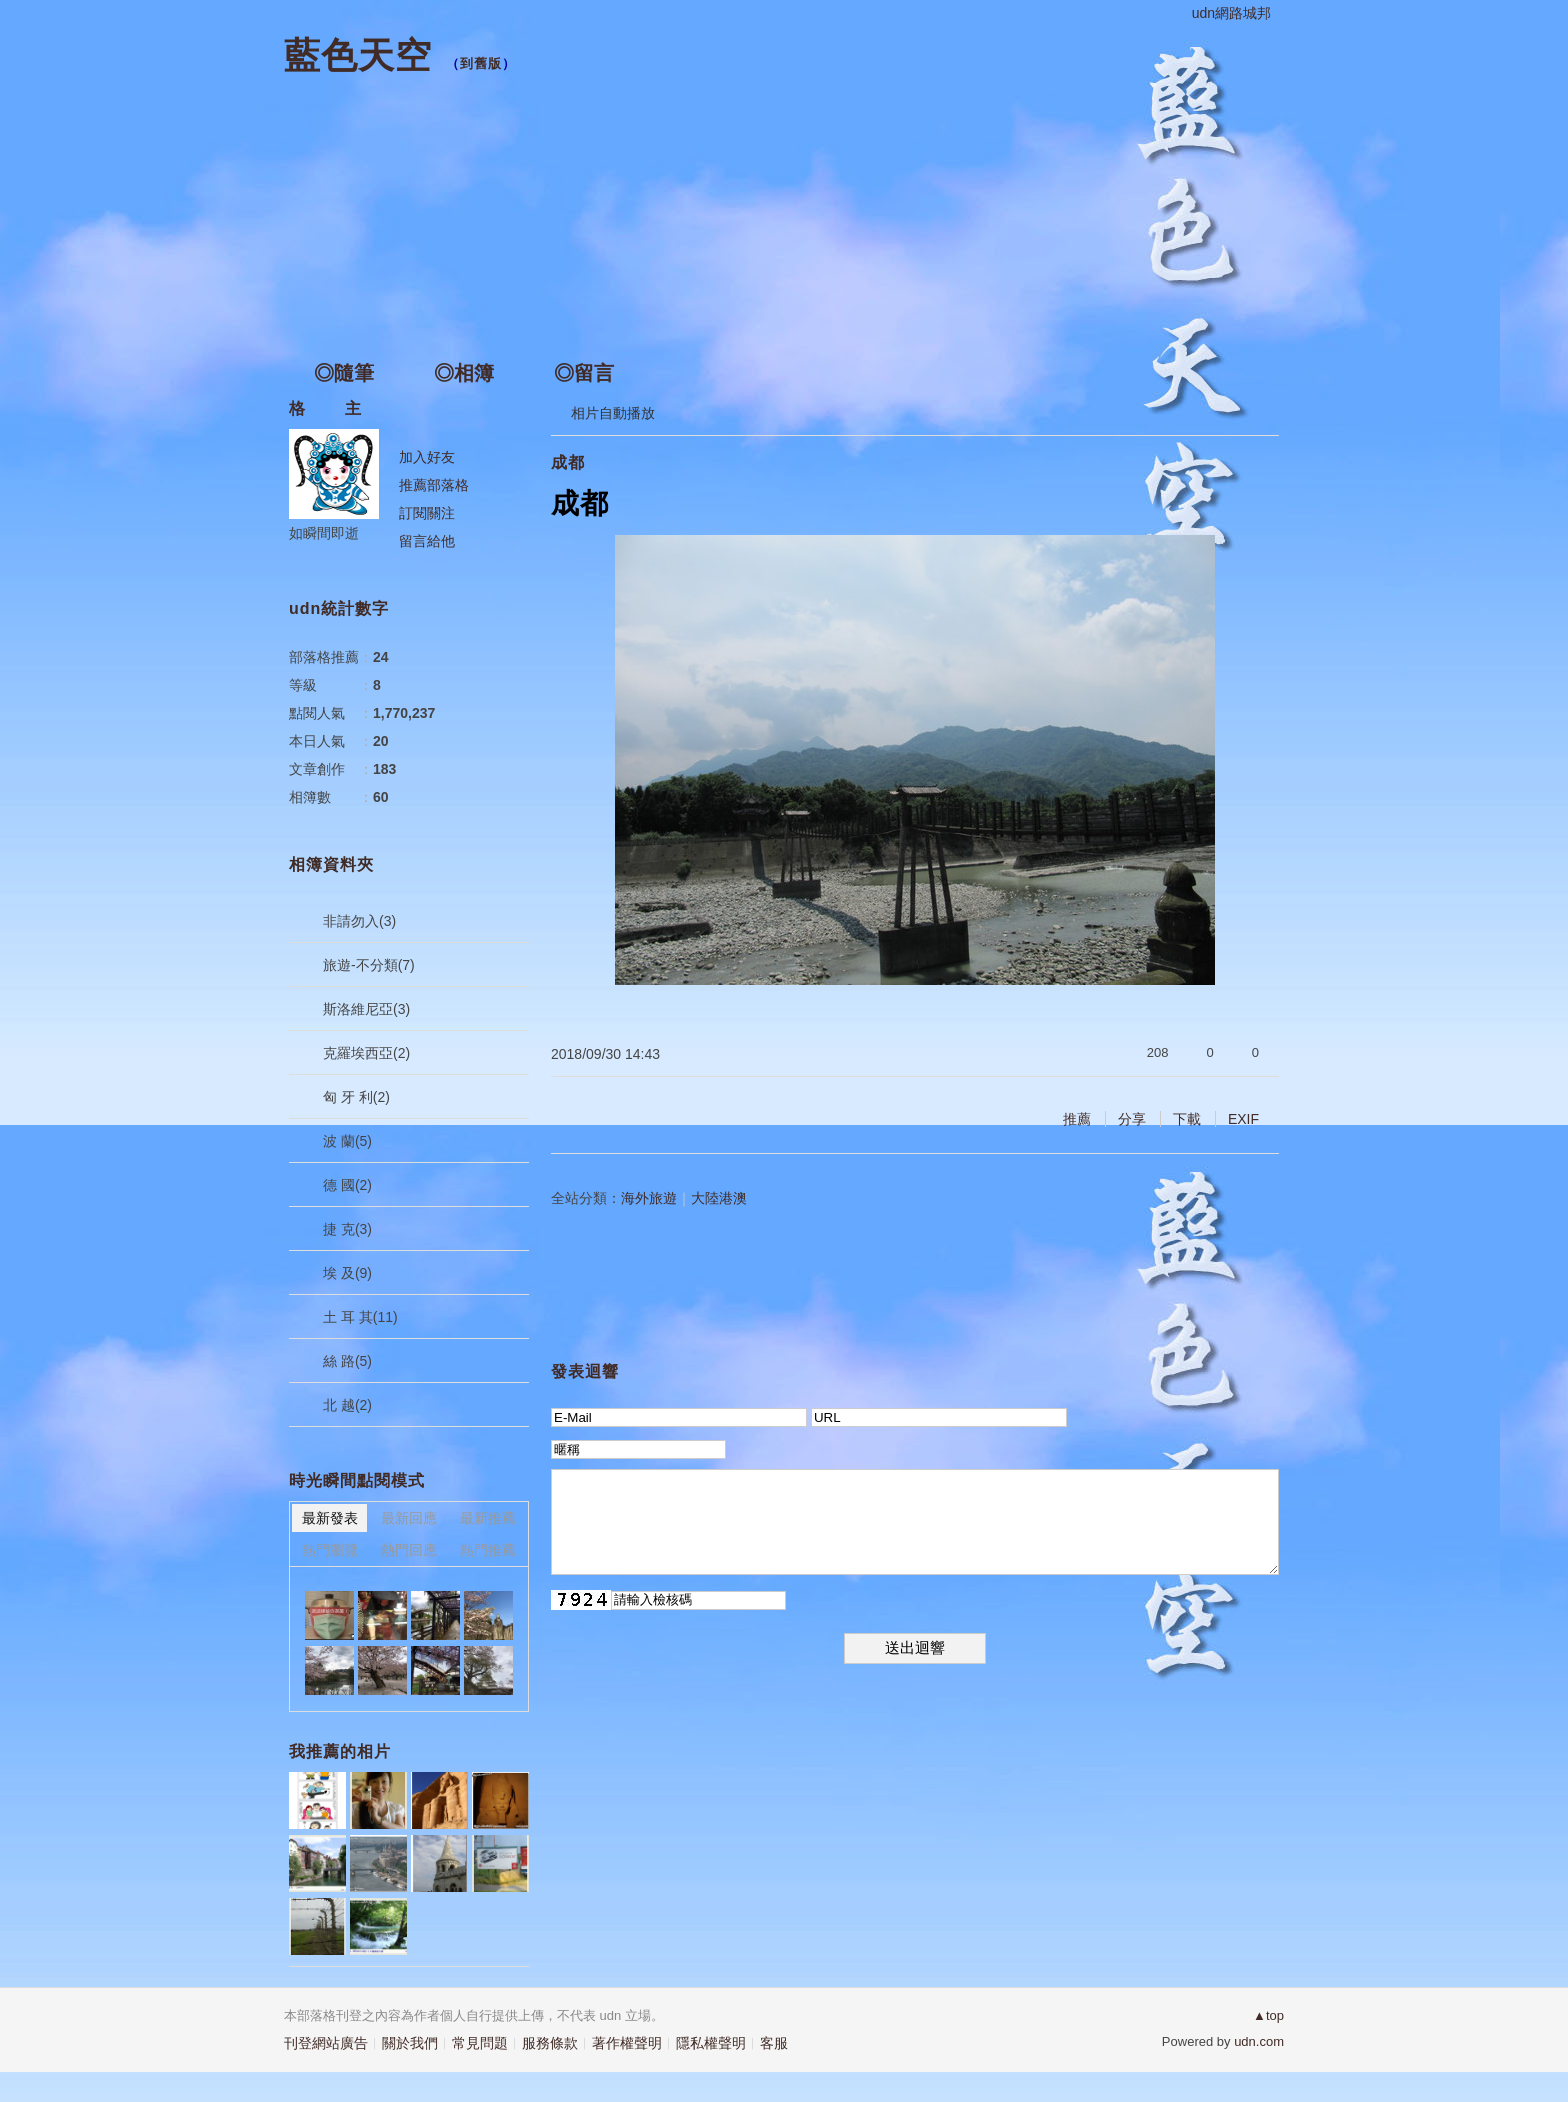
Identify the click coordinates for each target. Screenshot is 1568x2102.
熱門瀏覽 (330, 1550)
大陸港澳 (719, 1198)
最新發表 (330, 1518)
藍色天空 (358, 55)
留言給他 (427, 541)
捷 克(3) (347, 1229)
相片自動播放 (613, 413)
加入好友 (427, 457)
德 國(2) (347, 1185)
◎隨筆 (344, 373)
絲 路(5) (347, 1361)
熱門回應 (409, 1550)
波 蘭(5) (347, 1141)
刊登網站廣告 (326, 2043)
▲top (1268, 2015)
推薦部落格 (434, 485)
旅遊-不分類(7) (369, 965)
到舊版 (481, 63)
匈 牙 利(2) (356, 1097)
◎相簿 (464, 373)
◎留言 (584, 373)
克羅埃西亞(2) (366, 1053)
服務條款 (550, 2043)
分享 (1132, 1119)
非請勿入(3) (359, 921)
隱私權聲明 (711, 2043)
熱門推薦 (488, 1550)
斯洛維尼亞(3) (366, 1009)
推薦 (1077, 1119)
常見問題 (480, 2043)
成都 (568, 462)
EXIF (1243, 1119)
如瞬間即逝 (324, 533)
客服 (774, 2043)
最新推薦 (488, 1518)
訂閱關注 (427, 513)
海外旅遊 (649, 1198)
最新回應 (409, 1518)
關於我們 (410, 2043)
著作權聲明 (627, 2043)
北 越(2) (347, 1405)
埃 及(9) (347, 1273)
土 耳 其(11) (360, 1317)
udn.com (1259, 2041)
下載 (1187, 1119)
